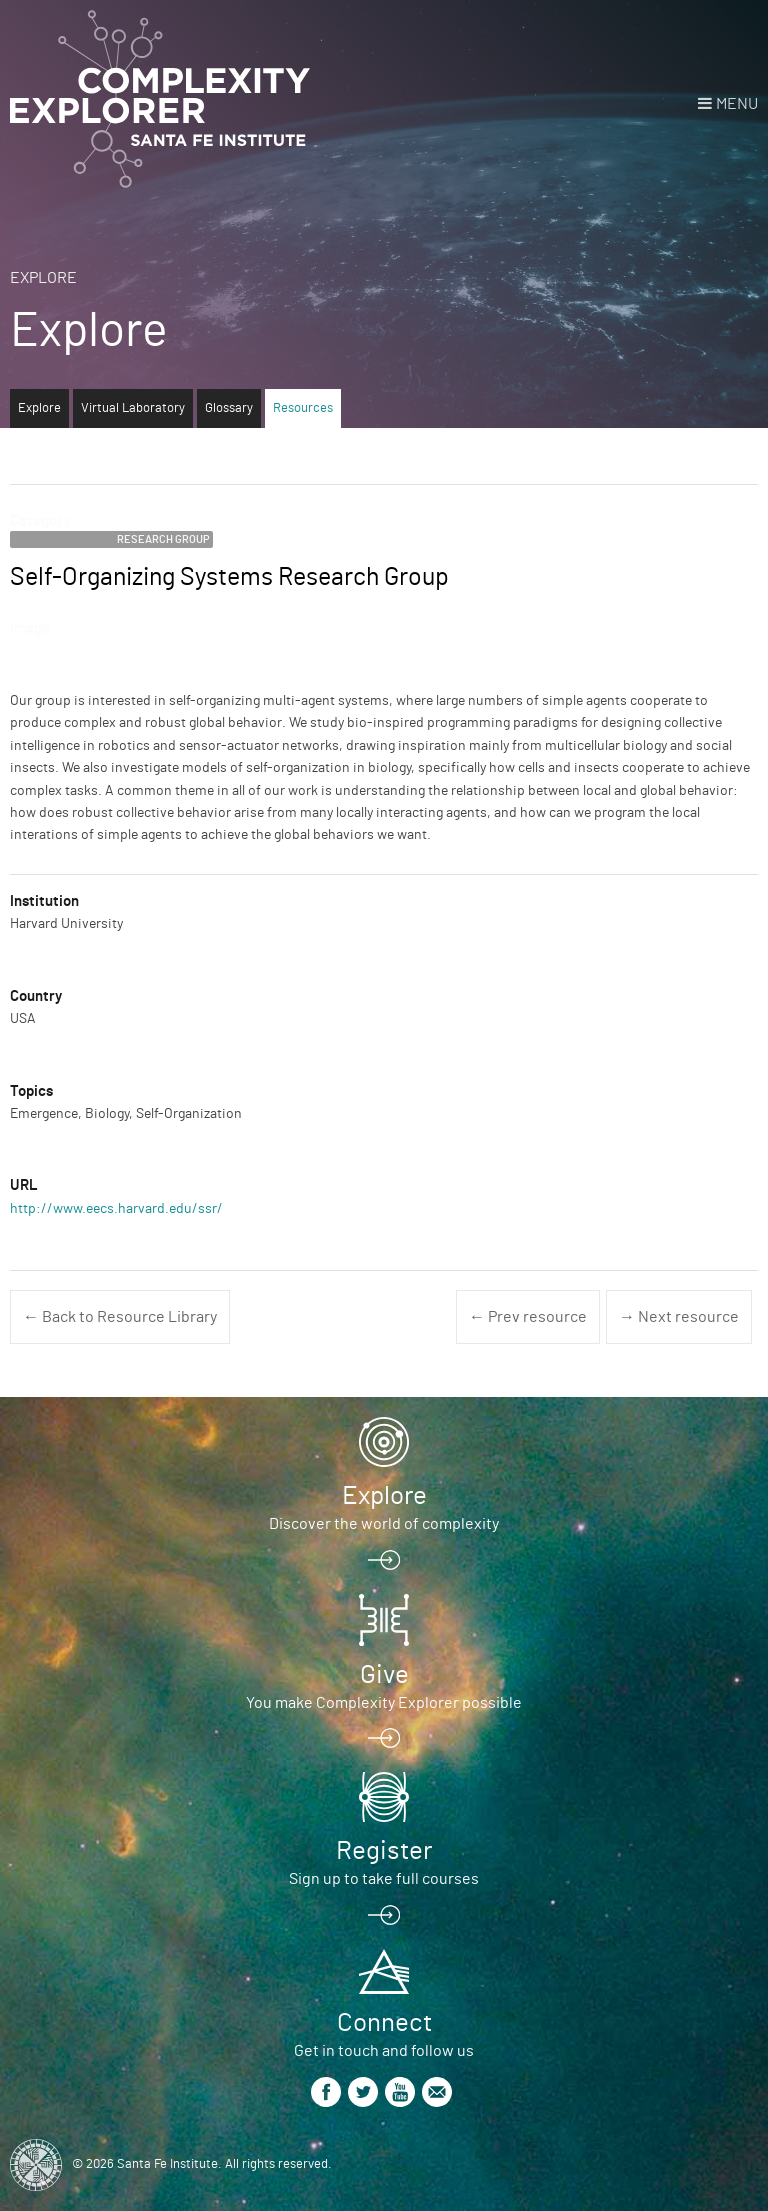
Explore (43, 278)
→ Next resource (679, 1317)
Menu (737, 104)
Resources (303, 408)
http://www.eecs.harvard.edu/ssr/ (116, 1209)
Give (384, 1675)
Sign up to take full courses (384, 1879)
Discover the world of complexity (384, 1524)
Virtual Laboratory (133, 408)
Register (384, 1851)
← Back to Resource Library (120, 1317)
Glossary (229, 408)
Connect (384, 2023)
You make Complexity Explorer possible (384, 1703)
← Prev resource (528, 1317)
